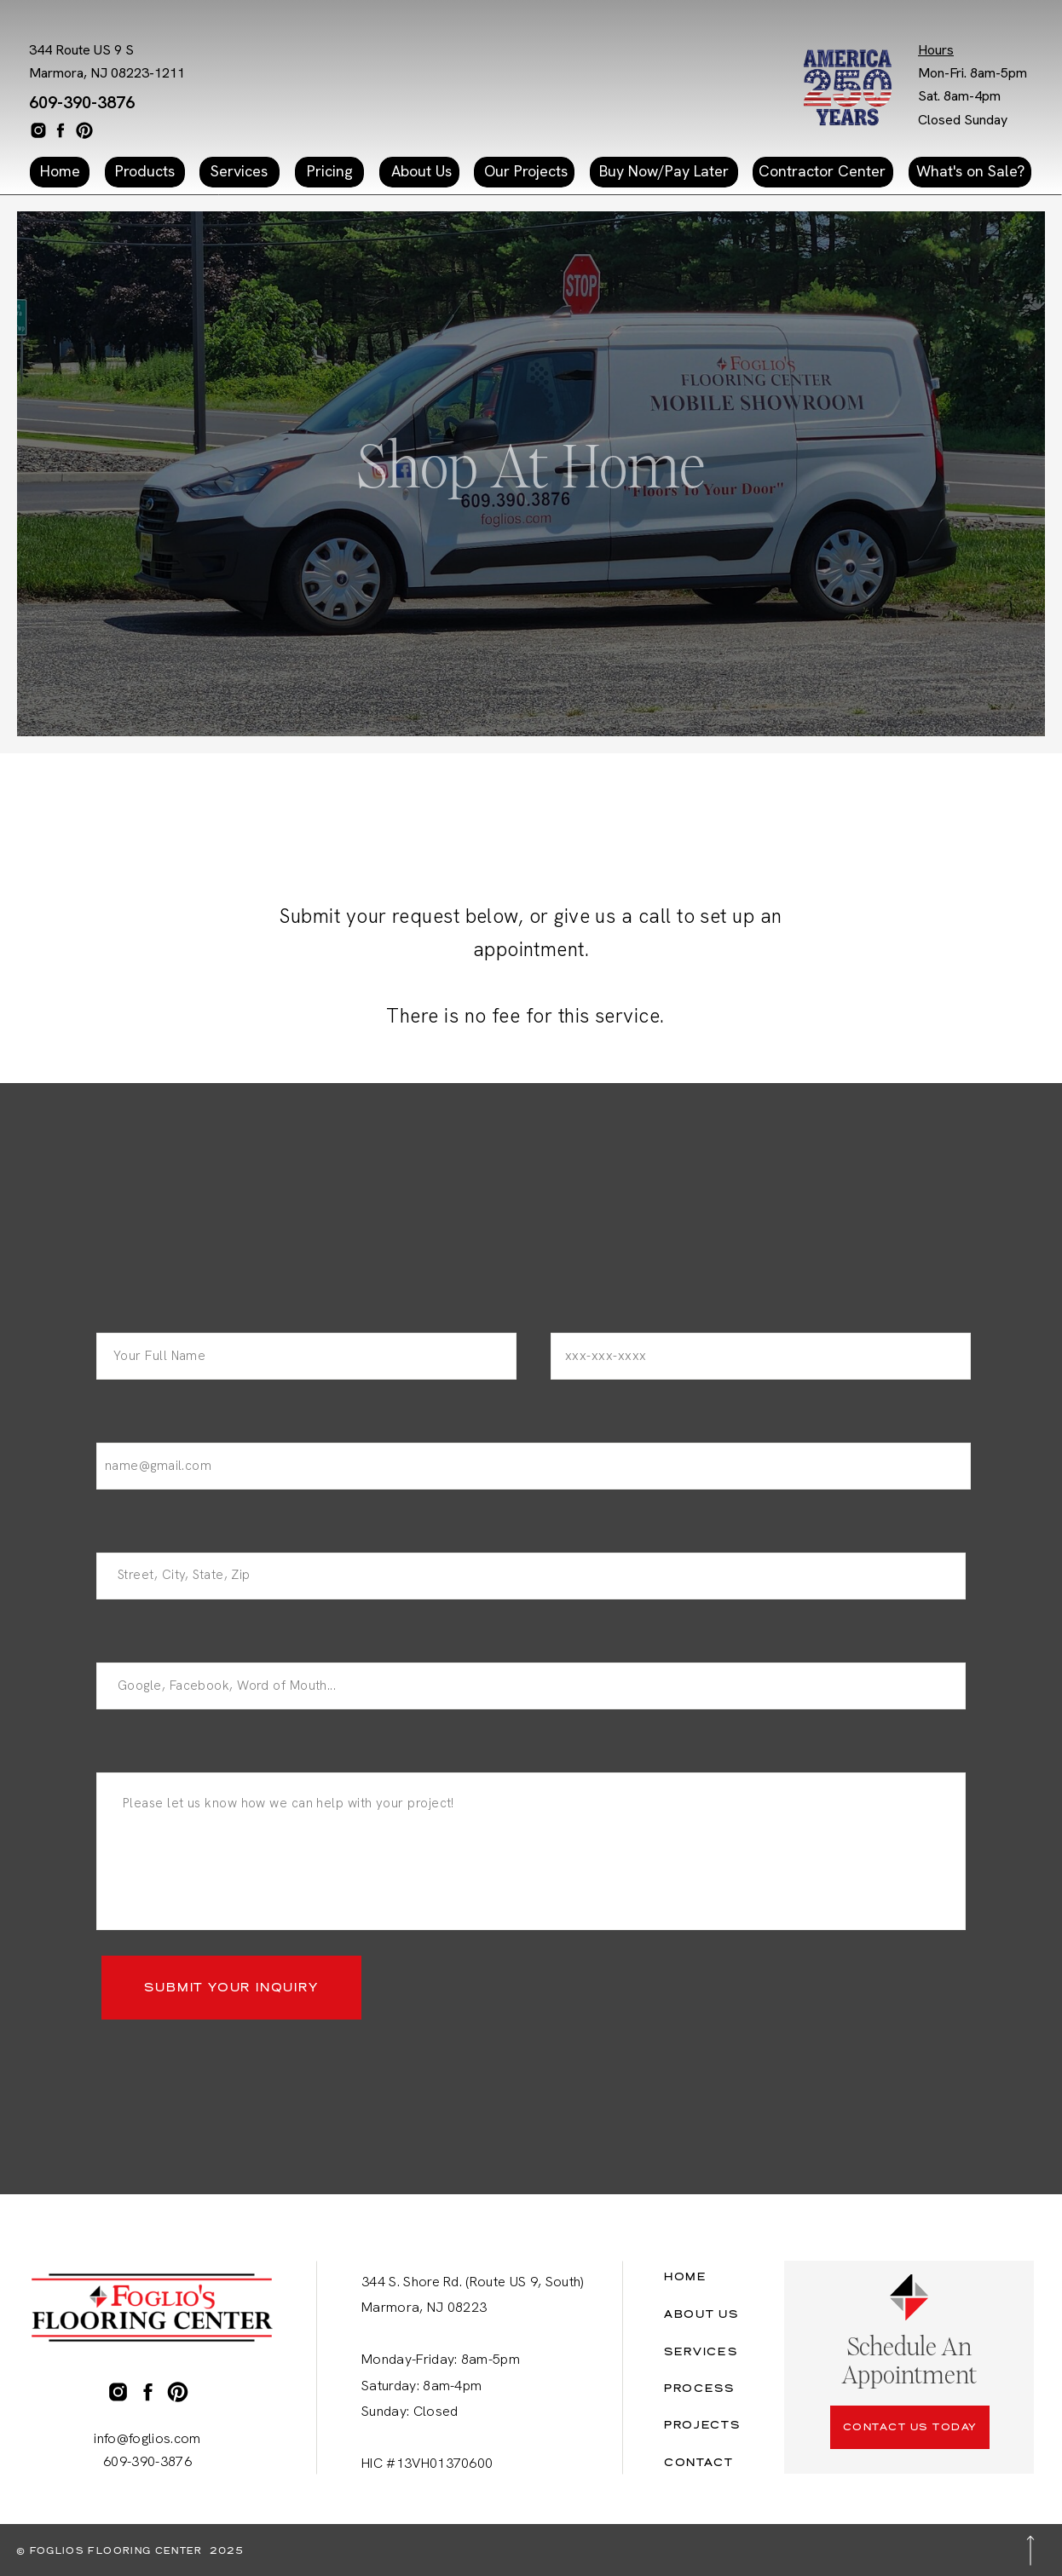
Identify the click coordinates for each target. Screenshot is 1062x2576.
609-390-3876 (82, 102)
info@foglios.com (147, 2438)
